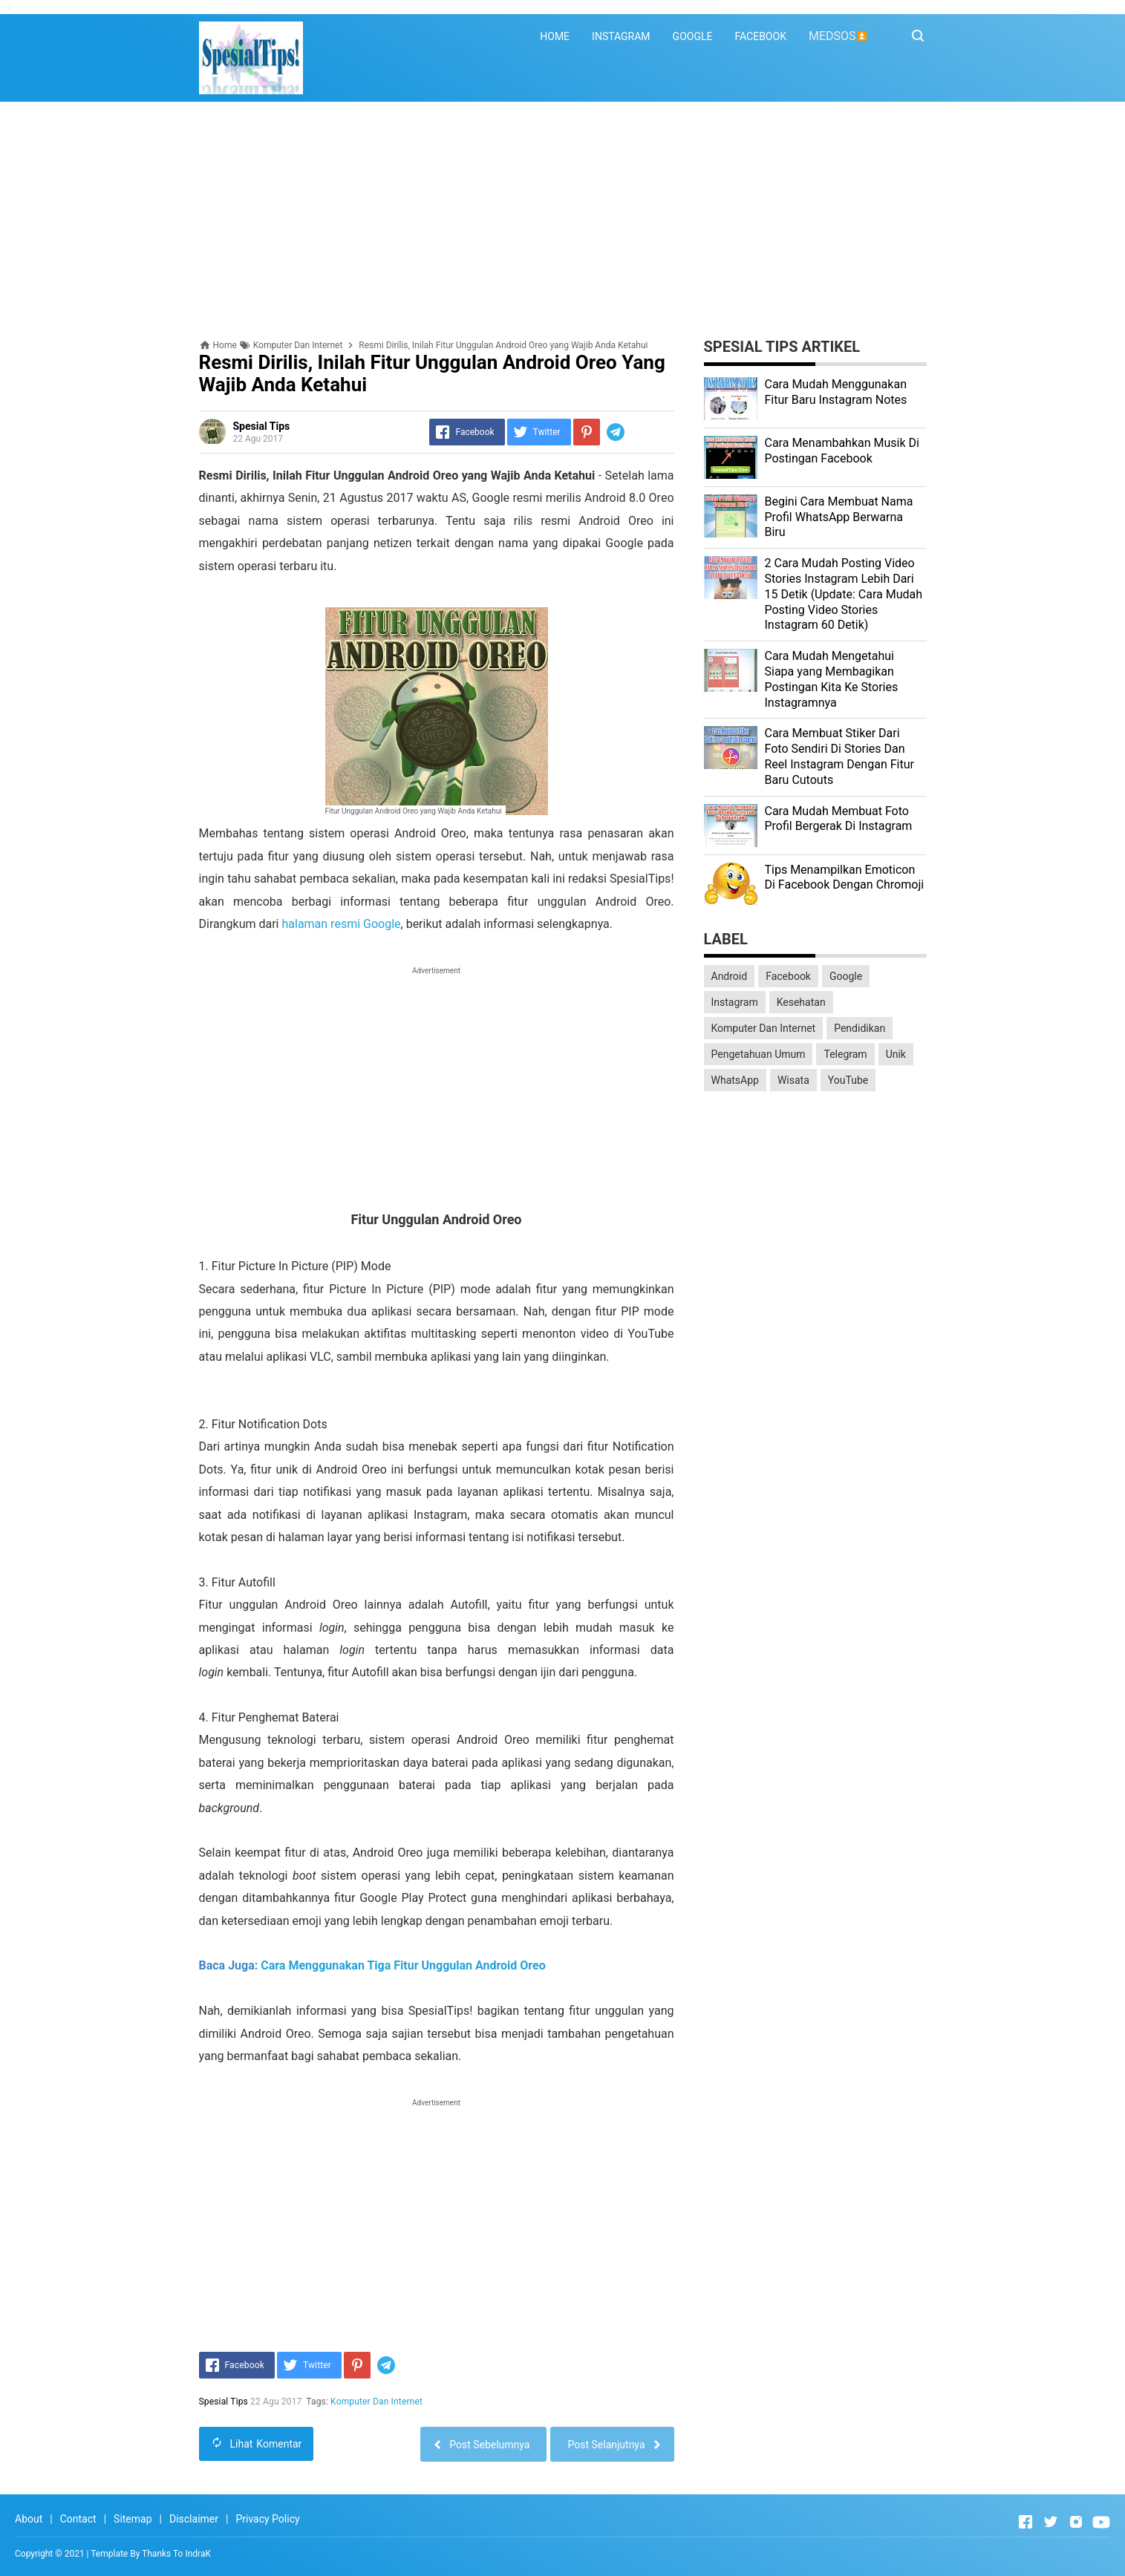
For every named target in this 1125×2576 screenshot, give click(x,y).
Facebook (788, 976)
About (28, 2519)
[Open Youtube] (1101, 2522)
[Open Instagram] (1076, 2522)
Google (845, 976)
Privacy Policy (267, 2519)
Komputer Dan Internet (376, 2401)
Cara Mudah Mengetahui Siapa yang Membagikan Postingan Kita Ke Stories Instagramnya (832, 679)
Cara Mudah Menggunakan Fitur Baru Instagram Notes (836, 392)
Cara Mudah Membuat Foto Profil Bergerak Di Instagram (839, 819)
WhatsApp (735, 1080)
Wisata (793, 1080)
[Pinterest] (586, 432)
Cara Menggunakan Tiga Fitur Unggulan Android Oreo (403, 1965)
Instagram (734, 1002)
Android (729, 976)
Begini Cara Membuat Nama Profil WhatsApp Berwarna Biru (839, 517)
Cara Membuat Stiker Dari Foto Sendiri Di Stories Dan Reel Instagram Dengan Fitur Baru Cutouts (839, 756)
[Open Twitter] (1051, 2522)
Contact (78, 2519)
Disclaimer (193, 2519)
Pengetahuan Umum (758, 1054)
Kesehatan (801, 1002)
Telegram (845, 1054)
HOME (555, 36)
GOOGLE (693, 36)
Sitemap (132, 2519)
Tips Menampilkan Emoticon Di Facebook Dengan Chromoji (845, 877)
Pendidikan (859, 1028)
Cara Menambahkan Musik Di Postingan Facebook (842, 450)
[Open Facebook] (1025, 2522)
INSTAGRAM (621, 36)
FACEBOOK (760, 36)
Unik (896, 1054)
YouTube (848, 1080)
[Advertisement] (563, 220)
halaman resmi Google (340, 924)
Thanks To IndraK (176, 2554)
